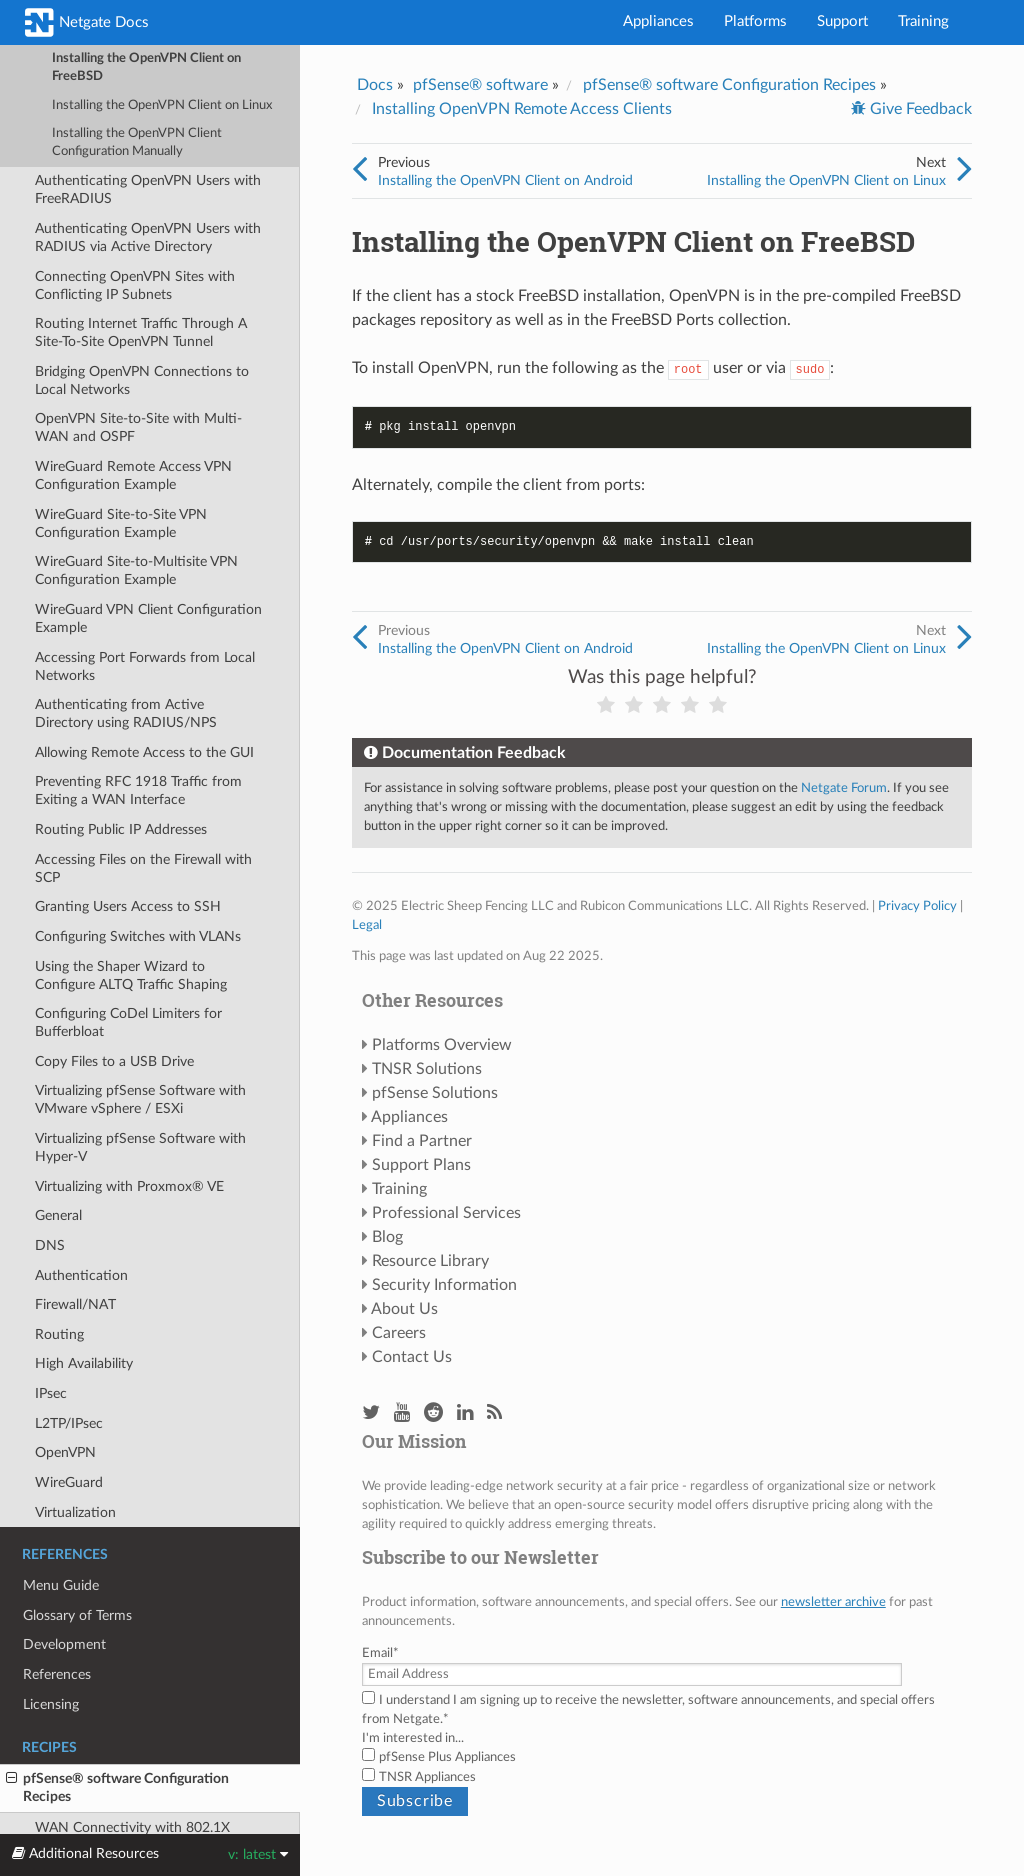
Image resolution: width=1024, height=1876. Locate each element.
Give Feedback (919, 109)
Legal (367, 925)
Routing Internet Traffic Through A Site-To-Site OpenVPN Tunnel (141, 332)
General (58, 1215)
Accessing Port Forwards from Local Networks (145, 666)
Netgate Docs (87, 22)
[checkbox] (662, 1767)
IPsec (51, 1393)
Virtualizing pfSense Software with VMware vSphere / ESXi (140, 1099)
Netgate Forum (844, 788)
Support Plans (421, 1165)
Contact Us (412, 1357)
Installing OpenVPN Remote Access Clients (522, 109)
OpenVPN (65, 1452)
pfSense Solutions (435, 1093)
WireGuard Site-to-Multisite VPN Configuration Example (136, 570)
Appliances (658, 21)
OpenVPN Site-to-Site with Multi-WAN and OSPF (138, 427)
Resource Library (430, 1261)
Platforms (755, 21)
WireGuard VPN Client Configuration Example (148, 618)
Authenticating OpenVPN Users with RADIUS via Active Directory (148, 237)
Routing (59, 1334)
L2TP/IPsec (69, 1423)
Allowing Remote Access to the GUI (144, 752)
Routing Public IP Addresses (121, 829)
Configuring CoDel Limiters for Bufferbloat (128, 1022)
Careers (399, 1333)
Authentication (81, 1275)
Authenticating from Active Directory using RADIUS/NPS (126, 713)
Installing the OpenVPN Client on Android (505, 180)
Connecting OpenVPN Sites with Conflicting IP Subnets (135, 285)
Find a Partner (422, 1141)
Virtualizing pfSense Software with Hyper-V (140, 1147)
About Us (404, 1309)
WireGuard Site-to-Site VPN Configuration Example (121, 523)
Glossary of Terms (77, 1615)
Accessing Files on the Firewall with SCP (143, 868)
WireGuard (69, 1482)
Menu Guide (61, 1585)
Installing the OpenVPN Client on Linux (162, 105)
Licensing (51, 1704)
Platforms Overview (442, 1045)
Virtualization (75, 1512)
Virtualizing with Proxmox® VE (129, 1186)
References (57, 1674)
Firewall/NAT (75, 1304)
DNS (50, 1245)
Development (64, 1644)
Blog (387, 1237)
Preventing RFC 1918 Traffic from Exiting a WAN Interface (138, 790)
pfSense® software (480, 85)
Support (842, 21)
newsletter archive (833, 1602)
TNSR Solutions (427, 1069)
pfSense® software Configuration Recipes (117, 1787)
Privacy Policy (917, 906)
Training (923, 21)
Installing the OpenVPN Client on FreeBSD (146, 67)
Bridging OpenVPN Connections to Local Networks (142, 380)
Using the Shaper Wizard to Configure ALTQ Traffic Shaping (131, 975)
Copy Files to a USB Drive (114, 1061)
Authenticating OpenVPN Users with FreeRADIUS (148, 189)
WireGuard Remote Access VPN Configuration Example (133, 475)
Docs (375, 85)
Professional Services (446, 1213)
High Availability (84, 1363)
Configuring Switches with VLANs (138, 936)
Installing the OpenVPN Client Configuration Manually (137, 142)
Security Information (444, 1285)
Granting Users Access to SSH (128, 906)
